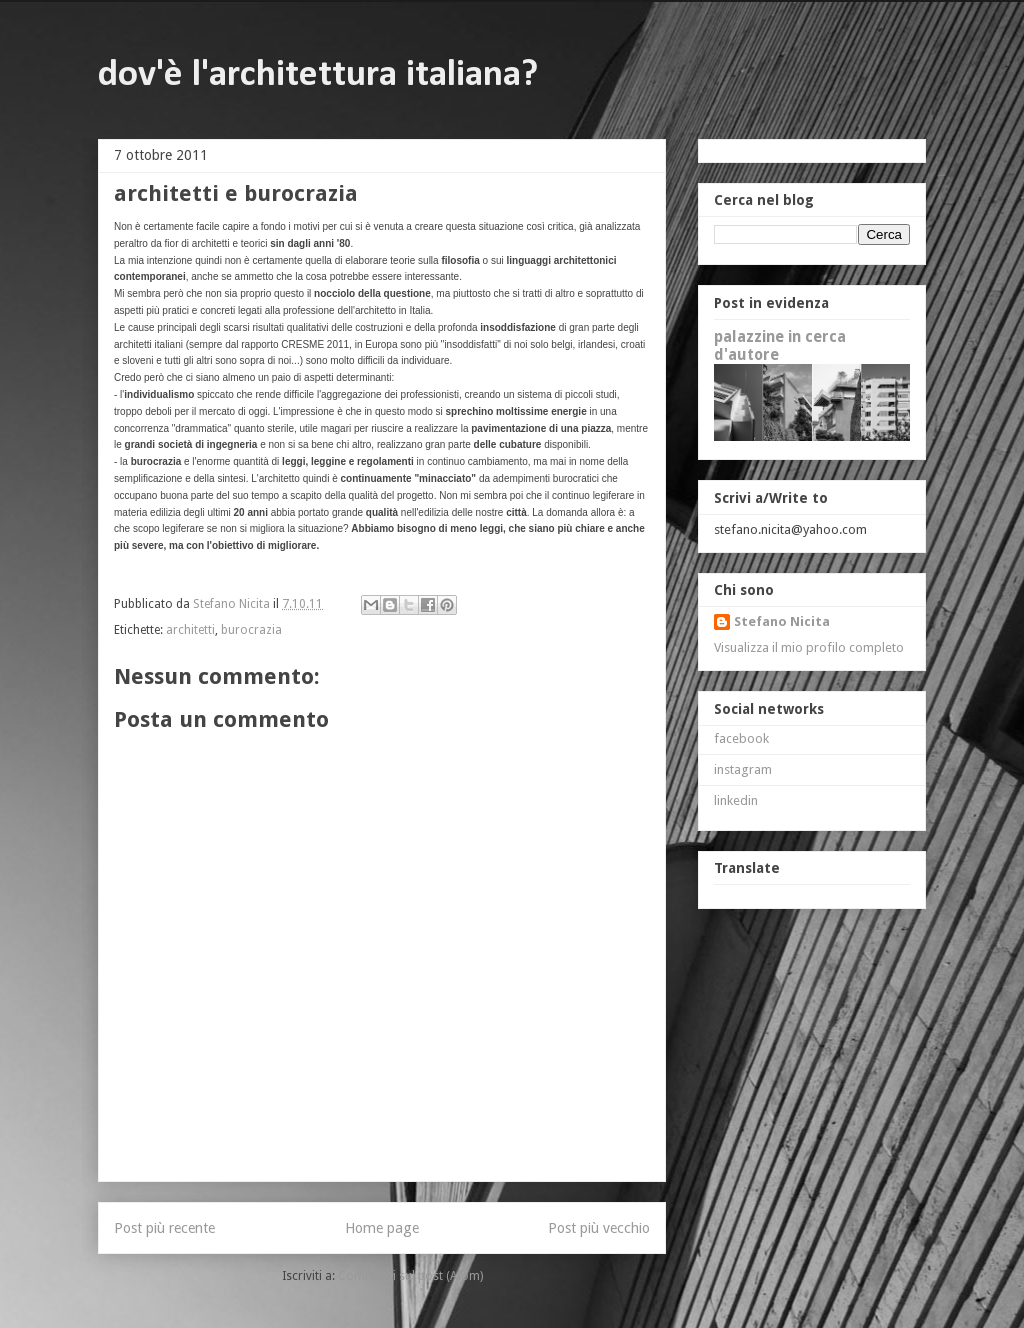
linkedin (736, 800)
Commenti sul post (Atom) (410, 1276)
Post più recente (164, 1228)
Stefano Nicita (782, 621)
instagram (743, 769)
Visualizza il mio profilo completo (809, 647)
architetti (190, 630)
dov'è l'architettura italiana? (318, 75)
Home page (382, 1228)
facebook (741, 738)
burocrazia (251, 630)
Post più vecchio (599, 1228)
